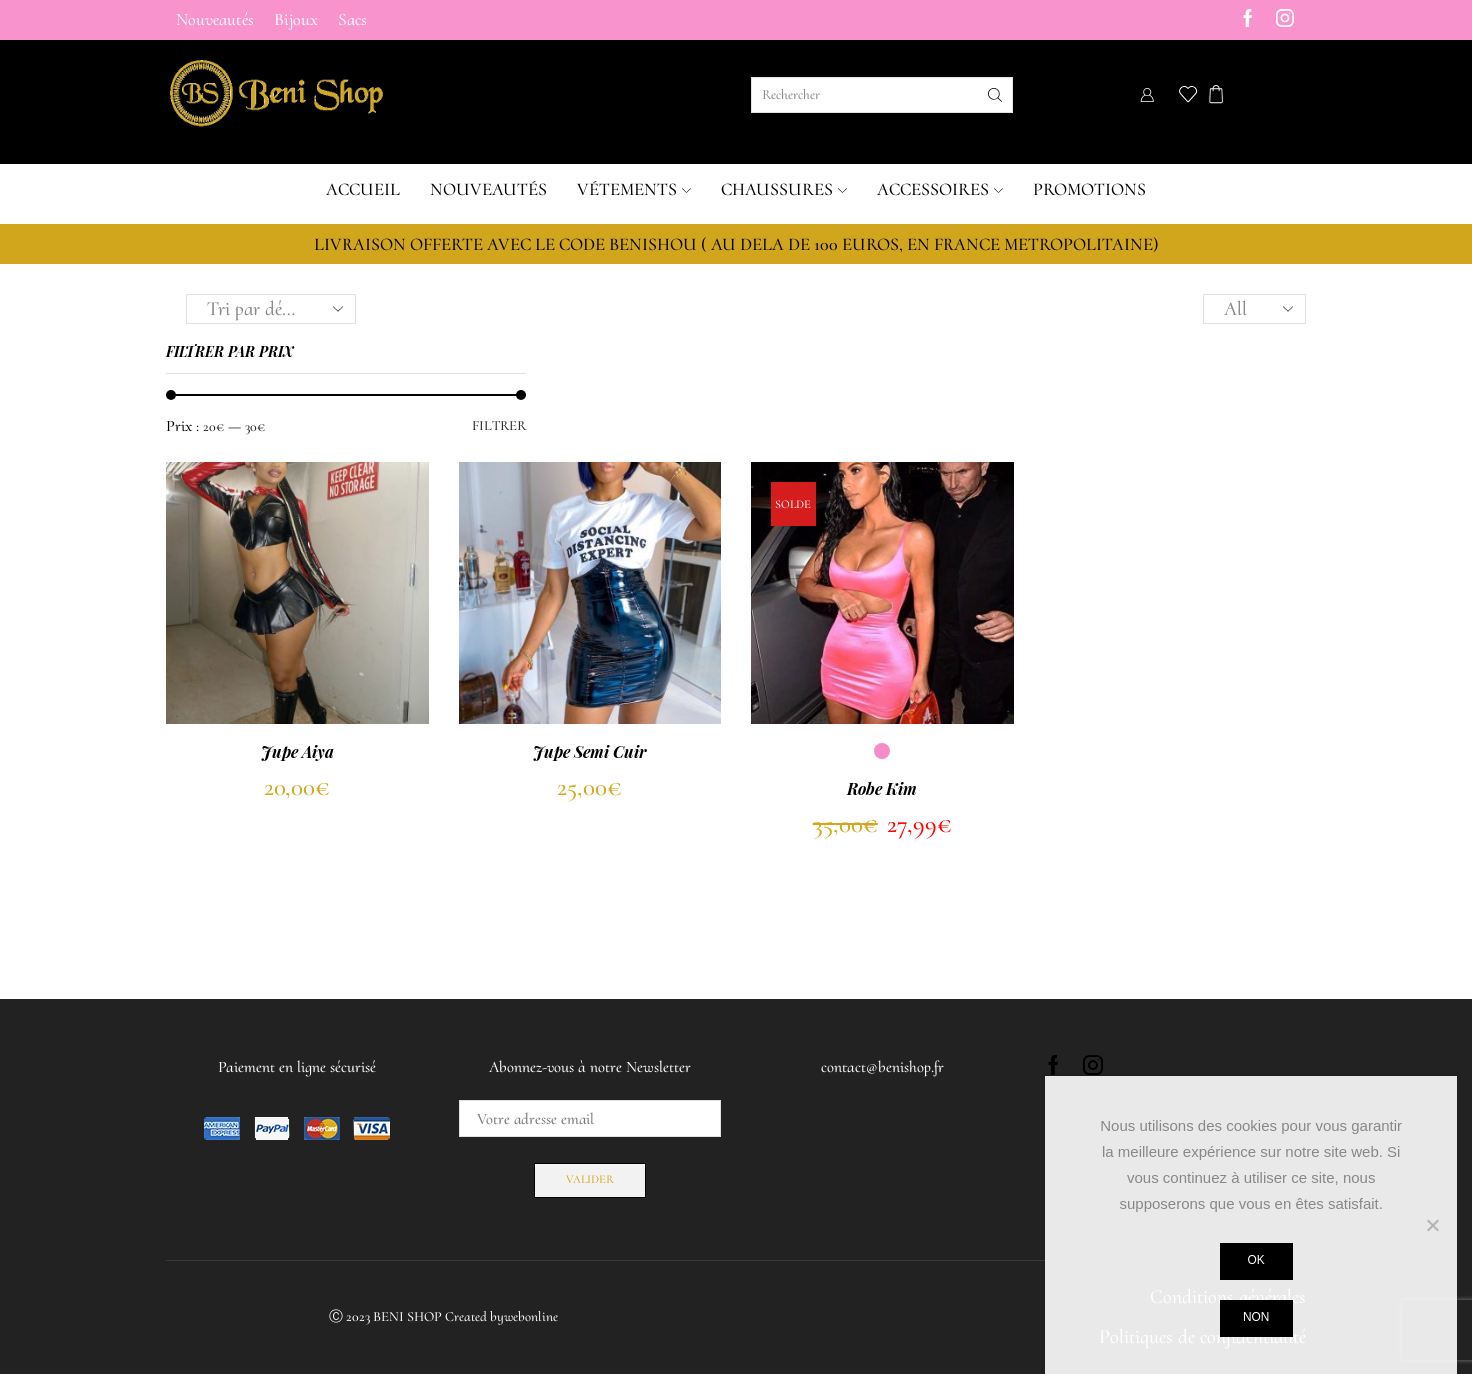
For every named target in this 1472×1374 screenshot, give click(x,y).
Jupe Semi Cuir (590, 751)
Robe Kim (882, 788)
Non (1256, 1317)
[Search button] (995, 95)
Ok (1256, 1260)
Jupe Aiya (297, 751)
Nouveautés (215, 19)
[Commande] (271, 309)
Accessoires (940, 189)
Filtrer (499, 425)
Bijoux (296, 19)
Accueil (363, 189)
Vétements (634, 189)
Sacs (352, 19)
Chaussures (784, 189)
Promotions (1089, 189)
